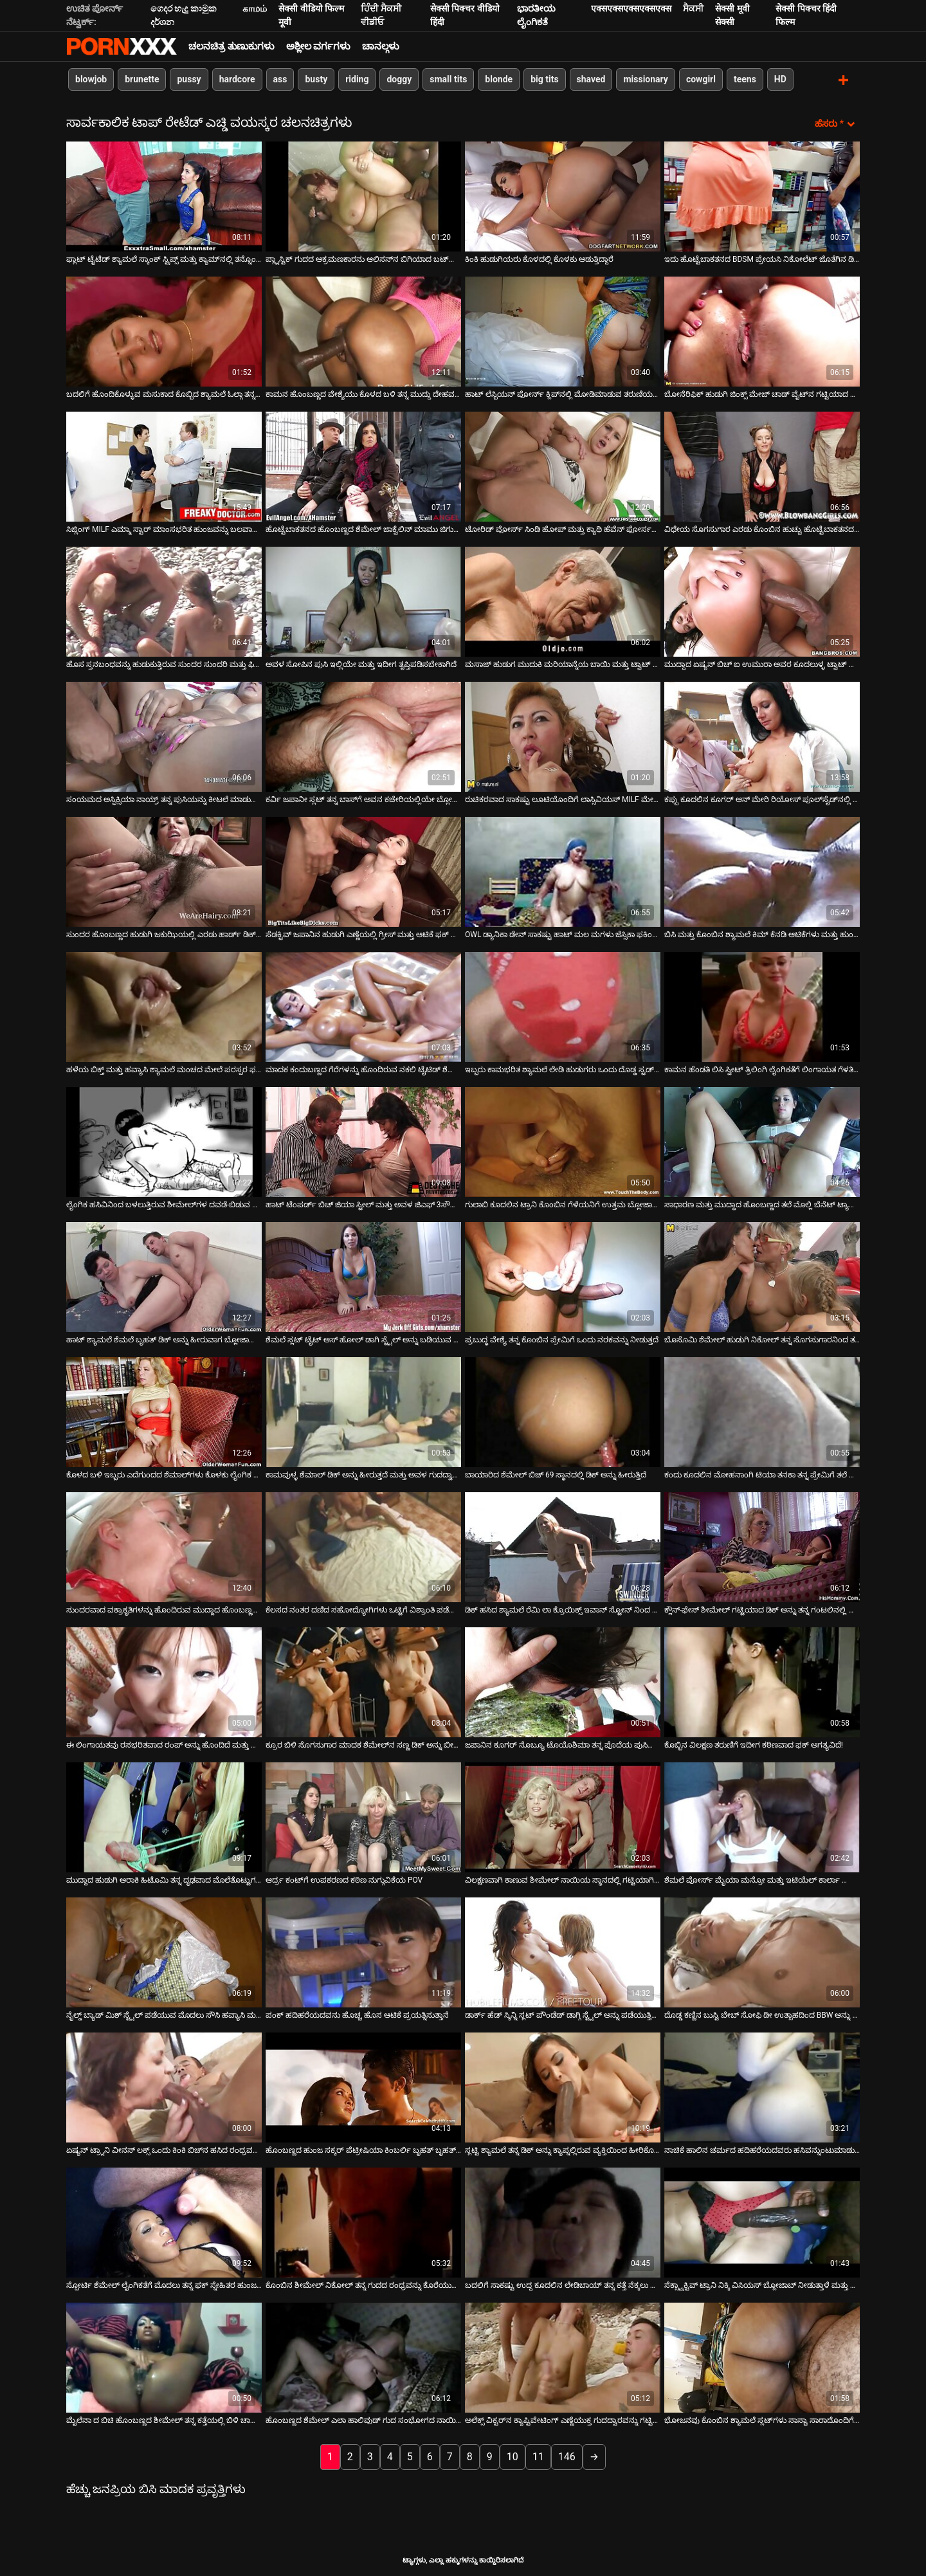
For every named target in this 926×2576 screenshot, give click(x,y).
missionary (645, 79)
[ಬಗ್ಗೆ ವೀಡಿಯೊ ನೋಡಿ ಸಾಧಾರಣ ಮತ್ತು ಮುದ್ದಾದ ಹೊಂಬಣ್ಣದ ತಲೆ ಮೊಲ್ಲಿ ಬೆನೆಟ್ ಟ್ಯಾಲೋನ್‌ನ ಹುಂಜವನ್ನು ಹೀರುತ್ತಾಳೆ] (762, 1141)
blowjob (91, 79)
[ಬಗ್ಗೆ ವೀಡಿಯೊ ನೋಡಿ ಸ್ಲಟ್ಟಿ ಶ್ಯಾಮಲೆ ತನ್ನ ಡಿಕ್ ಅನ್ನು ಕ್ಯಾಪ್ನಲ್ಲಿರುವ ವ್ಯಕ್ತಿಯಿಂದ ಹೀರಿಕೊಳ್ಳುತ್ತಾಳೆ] (562, 2086)
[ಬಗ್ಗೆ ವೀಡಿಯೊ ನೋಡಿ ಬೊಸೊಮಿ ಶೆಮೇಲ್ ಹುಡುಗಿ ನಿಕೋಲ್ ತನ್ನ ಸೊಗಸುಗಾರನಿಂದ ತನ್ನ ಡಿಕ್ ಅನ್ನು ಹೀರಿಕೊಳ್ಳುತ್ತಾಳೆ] (762, 1276)
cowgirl (701, 79)
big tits (544, 79)
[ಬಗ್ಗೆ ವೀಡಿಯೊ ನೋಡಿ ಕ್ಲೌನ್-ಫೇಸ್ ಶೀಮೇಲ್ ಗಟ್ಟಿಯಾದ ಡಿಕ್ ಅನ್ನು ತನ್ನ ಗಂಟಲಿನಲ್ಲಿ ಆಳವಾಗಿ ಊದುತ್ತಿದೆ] (762, 1546)
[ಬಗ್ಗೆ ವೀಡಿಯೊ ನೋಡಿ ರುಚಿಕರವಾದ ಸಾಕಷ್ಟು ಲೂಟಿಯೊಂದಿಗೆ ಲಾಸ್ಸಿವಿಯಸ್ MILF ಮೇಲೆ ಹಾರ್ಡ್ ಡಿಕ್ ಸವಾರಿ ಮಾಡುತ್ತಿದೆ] (562, 735)
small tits (448, 79)
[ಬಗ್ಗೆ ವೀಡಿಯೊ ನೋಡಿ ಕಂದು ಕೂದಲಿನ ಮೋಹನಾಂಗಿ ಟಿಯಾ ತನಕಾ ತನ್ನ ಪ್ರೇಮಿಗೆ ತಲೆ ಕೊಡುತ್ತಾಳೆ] (762, 1411)
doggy (399, 79)
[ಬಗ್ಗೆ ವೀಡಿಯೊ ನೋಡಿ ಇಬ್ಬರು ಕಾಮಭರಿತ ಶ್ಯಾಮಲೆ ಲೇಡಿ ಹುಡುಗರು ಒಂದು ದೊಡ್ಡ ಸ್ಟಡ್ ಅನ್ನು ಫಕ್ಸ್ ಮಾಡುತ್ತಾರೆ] (562, 1006)
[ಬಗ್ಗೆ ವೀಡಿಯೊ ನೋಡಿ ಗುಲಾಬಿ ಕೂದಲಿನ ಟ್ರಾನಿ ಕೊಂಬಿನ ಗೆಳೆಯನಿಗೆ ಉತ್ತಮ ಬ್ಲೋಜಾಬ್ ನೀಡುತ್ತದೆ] (562, 1141)
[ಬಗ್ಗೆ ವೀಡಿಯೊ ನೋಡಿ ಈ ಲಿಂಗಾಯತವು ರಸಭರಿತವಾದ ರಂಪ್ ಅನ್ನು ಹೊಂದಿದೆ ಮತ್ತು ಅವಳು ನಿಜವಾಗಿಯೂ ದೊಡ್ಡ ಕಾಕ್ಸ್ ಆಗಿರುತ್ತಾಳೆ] (164, 1681)
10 (512, 2455)
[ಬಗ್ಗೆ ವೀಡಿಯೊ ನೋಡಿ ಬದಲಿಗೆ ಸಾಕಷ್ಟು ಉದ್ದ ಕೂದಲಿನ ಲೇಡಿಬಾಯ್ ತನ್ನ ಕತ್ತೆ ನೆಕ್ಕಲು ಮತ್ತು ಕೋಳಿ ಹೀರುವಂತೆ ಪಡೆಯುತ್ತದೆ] (562, 2221)
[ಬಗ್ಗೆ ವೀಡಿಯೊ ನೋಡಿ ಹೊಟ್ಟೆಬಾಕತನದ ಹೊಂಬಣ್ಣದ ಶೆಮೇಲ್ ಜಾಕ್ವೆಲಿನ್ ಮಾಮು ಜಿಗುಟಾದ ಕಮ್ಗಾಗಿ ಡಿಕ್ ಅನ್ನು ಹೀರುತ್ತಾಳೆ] (363, 465)
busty (316, 79)
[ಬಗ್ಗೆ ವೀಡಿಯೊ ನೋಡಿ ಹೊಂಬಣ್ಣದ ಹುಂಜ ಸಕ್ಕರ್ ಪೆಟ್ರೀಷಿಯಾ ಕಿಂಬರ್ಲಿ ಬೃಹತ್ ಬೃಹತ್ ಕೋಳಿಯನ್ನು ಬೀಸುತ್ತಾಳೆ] (363, 2086)
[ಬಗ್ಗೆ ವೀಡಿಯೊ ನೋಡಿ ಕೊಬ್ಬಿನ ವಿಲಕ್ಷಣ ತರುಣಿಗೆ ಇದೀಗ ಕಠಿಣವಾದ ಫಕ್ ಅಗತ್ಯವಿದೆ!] (762, 1681)
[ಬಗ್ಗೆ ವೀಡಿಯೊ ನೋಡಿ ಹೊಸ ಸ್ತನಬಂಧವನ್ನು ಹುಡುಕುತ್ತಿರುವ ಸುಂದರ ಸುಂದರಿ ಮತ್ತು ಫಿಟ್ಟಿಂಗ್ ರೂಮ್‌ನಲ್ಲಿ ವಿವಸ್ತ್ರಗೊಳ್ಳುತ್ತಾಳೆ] (164, 600)
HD (780, 79)
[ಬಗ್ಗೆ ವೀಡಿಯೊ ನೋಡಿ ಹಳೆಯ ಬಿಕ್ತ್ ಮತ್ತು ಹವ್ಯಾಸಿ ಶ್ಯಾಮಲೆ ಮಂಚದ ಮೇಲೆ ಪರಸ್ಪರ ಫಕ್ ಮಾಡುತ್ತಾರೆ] (164, 1006)
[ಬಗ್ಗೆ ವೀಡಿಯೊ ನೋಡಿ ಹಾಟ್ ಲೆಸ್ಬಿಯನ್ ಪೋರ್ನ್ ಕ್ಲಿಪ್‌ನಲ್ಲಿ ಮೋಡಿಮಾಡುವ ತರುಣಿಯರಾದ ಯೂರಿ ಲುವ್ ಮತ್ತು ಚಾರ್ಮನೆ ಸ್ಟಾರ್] (562, 330)
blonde (499, 79)
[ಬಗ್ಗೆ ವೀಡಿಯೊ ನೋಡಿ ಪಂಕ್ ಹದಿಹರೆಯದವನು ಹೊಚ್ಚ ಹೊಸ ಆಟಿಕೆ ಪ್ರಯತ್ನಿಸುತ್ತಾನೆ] (363, 1951)
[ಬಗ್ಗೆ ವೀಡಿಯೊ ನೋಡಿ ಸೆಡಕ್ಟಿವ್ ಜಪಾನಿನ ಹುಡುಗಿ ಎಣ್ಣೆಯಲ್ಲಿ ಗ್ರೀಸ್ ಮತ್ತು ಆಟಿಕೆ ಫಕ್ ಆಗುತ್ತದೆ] (363, 871)
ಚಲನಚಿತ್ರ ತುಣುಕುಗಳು (231, 46)
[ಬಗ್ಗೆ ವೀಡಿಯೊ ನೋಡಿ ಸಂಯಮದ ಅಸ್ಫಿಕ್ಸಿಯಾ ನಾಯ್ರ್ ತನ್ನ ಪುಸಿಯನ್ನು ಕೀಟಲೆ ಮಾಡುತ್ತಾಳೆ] (164, 735)
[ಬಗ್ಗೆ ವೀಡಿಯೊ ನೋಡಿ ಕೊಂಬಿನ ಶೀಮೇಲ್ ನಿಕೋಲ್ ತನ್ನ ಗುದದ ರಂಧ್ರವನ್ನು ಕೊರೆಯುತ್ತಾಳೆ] (363, 2221)
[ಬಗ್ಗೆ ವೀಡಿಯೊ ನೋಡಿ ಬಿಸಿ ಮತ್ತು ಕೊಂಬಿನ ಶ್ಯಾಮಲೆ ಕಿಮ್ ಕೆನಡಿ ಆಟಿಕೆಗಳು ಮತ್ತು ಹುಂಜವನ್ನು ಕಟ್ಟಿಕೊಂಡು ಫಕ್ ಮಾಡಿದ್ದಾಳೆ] (762, 871)
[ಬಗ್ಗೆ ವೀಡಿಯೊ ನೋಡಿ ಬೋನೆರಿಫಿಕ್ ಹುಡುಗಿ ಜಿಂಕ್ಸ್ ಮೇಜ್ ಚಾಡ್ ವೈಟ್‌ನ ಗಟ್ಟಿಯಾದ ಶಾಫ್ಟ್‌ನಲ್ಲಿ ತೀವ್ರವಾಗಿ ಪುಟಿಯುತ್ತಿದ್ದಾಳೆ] (762, 330)
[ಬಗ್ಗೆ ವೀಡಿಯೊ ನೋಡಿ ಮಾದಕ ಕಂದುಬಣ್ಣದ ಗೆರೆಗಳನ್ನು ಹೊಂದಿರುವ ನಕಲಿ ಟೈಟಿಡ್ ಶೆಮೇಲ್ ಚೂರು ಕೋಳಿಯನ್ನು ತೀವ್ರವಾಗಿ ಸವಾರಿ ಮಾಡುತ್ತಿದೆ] (363, 1006)
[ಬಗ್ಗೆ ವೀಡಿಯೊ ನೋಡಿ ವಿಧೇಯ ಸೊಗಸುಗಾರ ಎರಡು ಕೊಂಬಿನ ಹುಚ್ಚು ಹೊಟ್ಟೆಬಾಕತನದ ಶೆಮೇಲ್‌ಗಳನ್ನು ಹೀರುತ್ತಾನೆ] (762, 465)
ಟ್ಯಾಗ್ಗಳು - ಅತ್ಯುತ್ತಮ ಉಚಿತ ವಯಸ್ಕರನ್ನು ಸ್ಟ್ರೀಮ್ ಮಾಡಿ (121, 46)
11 (538, 2455)
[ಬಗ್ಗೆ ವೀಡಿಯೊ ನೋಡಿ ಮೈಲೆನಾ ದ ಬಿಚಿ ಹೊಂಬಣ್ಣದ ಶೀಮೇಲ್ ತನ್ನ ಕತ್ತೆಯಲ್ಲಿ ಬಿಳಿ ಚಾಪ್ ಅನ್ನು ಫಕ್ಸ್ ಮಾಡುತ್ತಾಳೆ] (164, 2356)
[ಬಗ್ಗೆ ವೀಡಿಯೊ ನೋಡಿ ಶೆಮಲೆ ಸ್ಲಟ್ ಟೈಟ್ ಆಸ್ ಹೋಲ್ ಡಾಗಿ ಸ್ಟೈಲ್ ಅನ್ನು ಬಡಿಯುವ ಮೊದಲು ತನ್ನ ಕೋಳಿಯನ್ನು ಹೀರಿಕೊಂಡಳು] (363, 1276)
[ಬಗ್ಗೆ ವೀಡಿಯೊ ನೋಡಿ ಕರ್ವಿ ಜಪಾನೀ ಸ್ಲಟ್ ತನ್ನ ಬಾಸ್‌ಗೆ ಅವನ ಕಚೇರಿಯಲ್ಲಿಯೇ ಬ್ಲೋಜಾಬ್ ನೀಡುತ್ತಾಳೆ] (363, 735)
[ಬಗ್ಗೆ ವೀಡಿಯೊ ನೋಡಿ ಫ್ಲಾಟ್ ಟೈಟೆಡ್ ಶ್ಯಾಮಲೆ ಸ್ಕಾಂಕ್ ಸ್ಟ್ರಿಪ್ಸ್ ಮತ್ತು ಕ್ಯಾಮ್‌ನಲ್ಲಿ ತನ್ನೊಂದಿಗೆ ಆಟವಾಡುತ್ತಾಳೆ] (164, 195)
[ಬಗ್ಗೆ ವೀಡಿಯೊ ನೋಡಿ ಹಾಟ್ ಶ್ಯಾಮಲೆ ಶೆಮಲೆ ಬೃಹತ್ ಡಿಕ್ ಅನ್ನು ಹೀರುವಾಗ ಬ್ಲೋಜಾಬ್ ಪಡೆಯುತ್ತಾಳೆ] (164, 1276)
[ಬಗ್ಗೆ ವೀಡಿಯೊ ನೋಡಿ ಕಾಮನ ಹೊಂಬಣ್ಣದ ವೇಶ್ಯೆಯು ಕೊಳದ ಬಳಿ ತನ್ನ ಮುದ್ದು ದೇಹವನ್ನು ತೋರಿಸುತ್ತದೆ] (363, 330)
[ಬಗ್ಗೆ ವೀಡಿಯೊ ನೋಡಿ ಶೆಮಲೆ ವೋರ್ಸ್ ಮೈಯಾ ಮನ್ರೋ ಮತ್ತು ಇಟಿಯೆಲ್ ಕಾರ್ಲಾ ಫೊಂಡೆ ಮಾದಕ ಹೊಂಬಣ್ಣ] (762, 1816)
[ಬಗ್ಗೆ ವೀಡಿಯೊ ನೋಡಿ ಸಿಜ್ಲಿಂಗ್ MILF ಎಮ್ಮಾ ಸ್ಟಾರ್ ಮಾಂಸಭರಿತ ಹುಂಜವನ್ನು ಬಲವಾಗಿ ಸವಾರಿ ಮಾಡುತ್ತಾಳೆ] (164, 465)
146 (567, 2455)
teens (745, 79)
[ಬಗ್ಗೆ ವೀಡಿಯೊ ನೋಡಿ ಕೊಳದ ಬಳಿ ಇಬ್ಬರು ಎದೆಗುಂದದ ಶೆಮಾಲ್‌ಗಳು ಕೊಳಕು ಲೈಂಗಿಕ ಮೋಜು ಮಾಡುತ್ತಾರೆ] (164, 1411)
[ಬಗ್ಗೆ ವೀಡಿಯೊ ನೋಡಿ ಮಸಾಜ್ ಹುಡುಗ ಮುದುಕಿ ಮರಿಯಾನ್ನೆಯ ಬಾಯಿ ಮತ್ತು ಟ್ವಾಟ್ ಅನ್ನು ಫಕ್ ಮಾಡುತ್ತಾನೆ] (562, 600)
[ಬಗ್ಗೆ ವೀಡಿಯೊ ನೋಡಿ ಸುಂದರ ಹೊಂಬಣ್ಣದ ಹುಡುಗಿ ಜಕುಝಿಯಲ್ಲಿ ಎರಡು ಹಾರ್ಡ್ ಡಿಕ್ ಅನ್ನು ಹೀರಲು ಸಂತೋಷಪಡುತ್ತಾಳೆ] (164, 871)
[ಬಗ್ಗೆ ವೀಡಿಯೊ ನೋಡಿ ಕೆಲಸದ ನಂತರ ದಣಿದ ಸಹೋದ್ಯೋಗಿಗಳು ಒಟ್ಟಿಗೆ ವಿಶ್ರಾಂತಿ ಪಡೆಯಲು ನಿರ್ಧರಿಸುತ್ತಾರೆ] (363, 1546)
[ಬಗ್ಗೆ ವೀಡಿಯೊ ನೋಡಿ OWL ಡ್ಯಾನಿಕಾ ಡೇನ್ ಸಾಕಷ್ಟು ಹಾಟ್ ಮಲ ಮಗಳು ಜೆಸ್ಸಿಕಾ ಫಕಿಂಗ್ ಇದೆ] (562, 871)
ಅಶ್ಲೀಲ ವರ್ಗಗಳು (318, 46)
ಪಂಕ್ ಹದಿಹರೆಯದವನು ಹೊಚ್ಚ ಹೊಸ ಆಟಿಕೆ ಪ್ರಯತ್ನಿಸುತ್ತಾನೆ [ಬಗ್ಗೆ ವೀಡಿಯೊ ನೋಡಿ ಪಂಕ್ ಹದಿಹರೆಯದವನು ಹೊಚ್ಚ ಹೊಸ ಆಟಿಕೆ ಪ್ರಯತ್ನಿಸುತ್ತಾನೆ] (357, 2013)
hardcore (237, 79)
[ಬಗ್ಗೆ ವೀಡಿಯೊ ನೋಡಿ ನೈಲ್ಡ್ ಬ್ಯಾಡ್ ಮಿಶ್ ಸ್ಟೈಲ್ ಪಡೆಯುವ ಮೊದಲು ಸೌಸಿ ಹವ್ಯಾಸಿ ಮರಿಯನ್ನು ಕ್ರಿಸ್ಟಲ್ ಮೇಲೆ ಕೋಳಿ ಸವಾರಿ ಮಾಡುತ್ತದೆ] (164, 1951)
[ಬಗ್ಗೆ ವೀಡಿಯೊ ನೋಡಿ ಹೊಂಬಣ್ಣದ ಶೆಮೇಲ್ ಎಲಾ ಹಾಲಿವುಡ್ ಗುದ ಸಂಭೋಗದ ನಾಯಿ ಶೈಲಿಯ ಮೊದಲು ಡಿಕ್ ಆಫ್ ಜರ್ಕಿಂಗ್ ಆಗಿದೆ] (363, 2356)
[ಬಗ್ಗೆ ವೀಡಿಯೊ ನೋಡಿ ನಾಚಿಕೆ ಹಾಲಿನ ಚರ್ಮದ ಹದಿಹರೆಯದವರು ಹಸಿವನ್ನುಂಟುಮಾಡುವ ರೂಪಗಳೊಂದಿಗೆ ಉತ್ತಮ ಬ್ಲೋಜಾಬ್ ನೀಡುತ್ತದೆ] (762, 2086)
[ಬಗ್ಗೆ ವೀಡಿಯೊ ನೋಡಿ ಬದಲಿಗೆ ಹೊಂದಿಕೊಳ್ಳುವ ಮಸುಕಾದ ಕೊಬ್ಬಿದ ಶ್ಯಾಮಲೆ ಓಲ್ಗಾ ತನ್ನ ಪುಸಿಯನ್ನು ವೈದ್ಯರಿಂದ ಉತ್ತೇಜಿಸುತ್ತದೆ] (164, 330)
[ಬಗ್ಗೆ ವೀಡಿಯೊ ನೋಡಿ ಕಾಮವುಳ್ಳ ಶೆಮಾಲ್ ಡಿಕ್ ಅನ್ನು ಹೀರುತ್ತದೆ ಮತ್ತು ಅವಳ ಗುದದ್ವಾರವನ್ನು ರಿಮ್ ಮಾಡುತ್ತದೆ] (363, 1411)
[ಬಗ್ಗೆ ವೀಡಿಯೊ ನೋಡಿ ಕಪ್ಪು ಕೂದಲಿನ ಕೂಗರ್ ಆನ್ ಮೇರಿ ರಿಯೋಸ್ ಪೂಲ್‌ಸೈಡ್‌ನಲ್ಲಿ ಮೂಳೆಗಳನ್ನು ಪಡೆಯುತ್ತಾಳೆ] (762, 735)
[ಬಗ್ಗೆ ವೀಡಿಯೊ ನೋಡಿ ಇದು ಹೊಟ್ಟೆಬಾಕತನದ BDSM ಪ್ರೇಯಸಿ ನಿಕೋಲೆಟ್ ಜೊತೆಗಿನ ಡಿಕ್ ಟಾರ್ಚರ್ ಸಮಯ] (762, 195)
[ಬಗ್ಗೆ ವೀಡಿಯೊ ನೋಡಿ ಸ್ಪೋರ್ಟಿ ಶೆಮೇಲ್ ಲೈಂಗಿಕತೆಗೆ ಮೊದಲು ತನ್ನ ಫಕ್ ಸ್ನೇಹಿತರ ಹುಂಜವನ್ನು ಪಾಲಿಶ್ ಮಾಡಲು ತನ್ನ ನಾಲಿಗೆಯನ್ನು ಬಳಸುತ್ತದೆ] (164, 2221)
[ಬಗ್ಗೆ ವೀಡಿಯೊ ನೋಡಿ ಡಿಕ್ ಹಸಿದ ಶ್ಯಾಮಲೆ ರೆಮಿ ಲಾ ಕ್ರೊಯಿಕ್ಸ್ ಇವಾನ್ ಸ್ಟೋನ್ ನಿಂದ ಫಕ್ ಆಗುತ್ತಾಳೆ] (562, 1546)
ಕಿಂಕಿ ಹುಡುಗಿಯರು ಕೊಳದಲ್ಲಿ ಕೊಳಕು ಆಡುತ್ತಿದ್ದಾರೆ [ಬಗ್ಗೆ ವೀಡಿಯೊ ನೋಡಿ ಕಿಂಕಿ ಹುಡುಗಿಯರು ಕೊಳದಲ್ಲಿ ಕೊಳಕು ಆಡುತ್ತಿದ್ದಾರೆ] (539, 257)
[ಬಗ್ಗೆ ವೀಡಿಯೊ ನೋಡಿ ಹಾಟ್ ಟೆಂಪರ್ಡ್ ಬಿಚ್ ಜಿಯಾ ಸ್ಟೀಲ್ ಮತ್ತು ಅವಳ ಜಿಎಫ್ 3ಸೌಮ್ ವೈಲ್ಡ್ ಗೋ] (363, 1141)
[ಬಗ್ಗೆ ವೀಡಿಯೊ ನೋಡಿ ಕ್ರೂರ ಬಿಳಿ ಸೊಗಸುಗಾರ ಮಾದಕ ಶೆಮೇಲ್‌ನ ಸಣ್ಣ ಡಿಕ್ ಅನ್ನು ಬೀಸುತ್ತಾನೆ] (363, 1681)
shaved (591, 79)
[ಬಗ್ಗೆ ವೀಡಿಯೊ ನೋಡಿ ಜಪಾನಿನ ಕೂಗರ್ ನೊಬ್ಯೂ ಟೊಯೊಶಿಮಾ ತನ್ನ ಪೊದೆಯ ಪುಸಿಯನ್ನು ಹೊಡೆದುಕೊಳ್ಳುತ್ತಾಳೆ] (562, 1681)
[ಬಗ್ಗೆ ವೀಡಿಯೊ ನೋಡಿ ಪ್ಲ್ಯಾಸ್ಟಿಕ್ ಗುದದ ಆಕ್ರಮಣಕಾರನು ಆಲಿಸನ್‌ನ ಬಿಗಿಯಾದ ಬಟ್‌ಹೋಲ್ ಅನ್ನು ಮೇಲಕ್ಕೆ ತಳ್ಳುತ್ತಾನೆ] (363, 195)
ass (280, 79)
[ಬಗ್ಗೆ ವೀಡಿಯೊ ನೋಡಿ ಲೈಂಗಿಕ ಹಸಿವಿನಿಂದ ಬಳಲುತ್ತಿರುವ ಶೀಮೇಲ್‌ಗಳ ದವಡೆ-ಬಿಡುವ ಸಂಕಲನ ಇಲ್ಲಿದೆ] (164, 1141)
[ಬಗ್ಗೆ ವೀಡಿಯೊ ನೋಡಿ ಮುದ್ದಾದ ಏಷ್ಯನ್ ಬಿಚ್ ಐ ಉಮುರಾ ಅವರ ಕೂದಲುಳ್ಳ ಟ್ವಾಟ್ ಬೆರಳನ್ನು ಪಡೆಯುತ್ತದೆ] (762, 600)
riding (356, 79)
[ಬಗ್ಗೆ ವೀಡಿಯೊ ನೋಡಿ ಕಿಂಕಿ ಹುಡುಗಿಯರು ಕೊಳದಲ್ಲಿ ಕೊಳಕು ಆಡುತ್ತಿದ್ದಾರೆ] (562, 195)
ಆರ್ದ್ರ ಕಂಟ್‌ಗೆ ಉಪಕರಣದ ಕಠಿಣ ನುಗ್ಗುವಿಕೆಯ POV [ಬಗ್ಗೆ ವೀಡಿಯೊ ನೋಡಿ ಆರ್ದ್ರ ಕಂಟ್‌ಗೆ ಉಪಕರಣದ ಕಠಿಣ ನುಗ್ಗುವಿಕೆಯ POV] (344, 1878)
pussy (189, 79)
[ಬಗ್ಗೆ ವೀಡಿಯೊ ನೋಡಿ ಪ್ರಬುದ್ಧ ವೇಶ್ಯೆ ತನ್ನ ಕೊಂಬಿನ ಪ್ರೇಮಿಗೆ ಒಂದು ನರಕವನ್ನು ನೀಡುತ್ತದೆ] (562, 1276)
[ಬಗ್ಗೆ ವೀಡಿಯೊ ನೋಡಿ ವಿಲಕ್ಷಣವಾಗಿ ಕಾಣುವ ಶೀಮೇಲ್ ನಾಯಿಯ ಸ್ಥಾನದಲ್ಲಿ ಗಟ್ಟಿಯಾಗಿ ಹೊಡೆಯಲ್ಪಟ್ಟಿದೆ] (562, 1816)
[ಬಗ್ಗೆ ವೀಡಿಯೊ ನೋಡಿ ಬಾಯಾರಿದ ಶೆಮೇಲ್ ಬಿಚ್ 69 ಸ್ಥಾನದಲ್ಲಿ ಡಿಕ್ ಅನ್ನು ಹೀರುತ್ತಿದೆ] (562, 1411)
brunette (142, 79)
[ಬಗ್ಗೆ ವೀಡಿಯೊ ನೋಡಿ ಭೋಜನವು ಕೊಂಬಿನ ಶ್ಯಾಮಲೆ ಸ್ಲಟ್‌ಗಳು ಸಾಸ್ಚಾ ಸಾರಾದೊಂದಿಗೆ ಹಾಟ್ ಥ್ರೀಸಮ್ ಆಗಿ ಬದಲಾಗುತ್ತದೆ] (762, 2356)
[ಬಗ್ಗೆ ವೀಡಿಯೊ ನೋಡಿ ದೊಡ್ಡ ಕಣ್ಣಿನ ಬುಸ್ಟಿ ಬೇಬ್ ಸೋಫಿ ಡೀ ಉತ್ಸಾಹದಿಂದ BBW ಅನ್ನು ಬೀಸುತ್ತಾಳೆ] (762, 1951)
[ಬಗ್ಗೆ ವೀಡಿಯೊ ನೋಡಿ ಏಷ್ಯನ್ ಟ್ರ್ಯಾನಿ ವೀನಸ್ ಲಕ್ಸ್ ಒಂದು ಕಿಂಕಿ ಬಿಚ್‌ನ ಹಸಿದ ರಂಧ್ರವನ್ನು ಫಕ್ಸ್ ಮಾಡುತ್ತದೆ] (164, 2086)
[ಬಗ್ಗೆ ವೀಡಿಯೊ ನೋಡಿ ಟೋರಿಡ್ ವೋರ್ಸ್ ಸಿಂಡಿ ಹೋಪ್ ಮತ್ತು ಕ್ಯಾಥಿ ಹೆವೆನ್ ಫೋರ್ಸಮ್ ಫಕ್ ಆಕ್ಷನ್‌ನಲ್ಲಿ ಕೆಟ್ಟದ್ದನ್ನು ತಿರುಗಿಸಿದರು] (562, 465)
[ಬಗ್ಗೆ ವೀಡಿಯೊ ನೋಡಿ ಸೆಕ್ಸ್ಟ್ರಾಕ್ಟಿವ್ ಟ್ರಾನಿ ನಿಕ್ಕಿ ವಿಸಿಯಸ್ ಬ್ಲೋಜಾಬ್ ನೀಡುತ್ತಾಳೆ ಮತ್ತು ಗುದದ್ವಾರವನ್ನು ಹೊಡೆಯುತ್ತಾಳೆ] (762, 2221)
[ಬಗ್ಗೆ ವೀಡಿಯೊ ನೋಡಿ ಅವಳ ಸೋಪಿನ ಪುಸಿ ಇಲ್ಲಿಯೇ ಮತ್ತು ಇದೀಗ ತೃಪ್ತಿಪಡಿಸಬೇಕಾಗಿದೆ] (363, 600)
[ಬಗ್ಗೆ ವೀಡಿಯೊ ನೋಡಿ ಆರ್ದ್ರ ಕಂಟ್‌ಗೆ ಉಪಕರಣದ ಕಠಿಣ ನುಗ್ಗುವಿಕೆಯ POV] (363, 1816)
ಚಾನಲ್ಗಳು (380, 46)
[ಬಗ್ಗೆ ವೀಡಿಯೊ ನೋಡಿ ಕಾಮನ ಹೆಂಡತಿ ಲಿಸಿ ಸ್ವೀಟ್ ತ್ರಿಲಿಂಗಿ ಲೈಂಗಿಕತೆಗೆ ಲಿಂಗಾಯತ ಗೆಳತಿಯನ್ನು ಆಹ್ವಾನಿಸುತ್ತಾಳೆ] (762, 1006)
